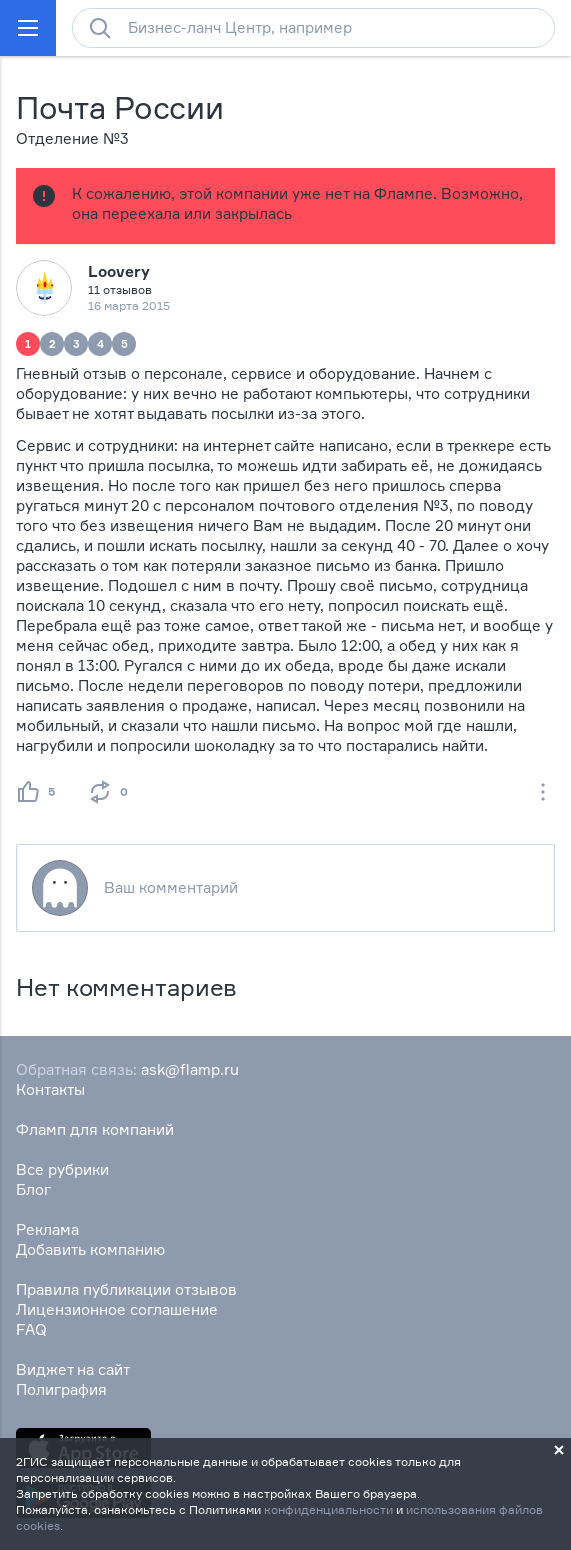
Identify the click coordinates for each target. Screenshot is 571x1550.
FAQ (31, 1329)
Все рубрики (62, 1169)
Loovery (119, 271)
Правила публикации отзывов (126, 1289)
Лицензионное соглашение (117, 1309)
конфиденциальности (328, 1509)
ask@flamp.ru (190, 1069)
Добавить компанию (90, 1249)
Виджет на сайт (73, 1369)
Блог (33, 1189)
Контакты (50, 1089)
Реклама (47, 1229)
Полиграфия (61, 1389)
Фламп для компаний (95, 1129)
